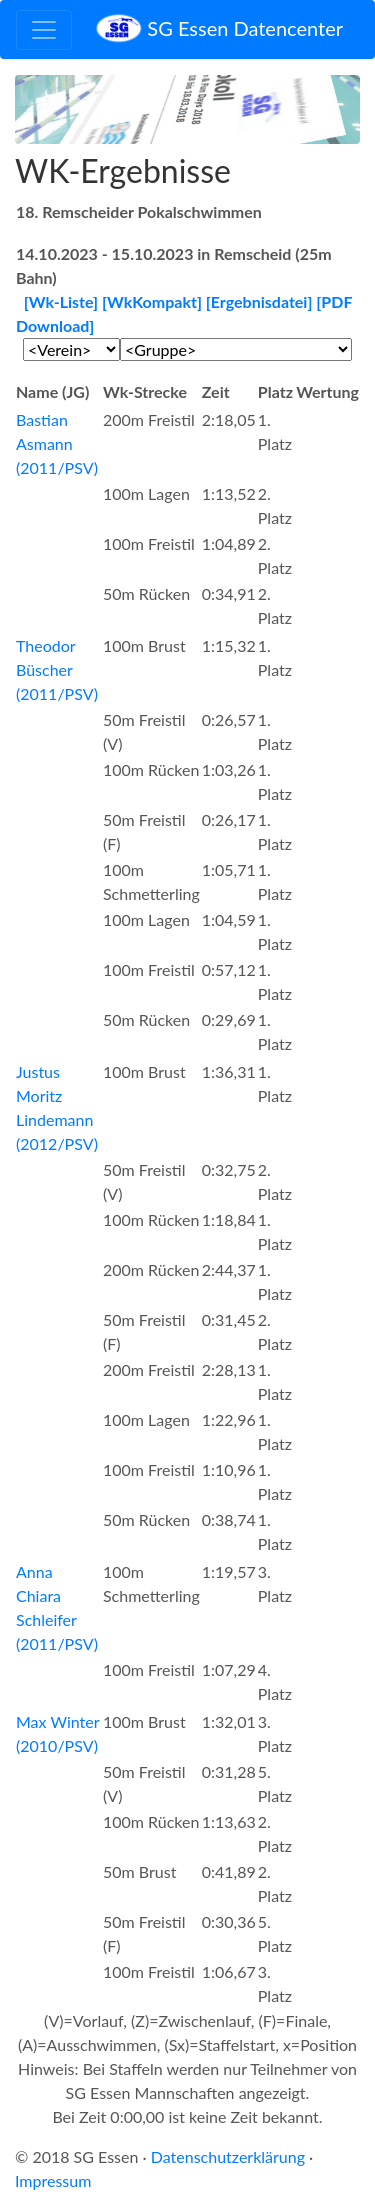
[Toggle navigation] (44, 30)
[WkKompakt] (152, 301)
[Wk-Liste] (61, 301)
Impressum (53, 2180)
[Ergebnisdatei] (259, 301)
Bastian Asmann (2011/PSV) (57, 443)
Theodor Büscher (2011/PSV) (57, 669)
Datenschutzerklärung (228, 2156)
